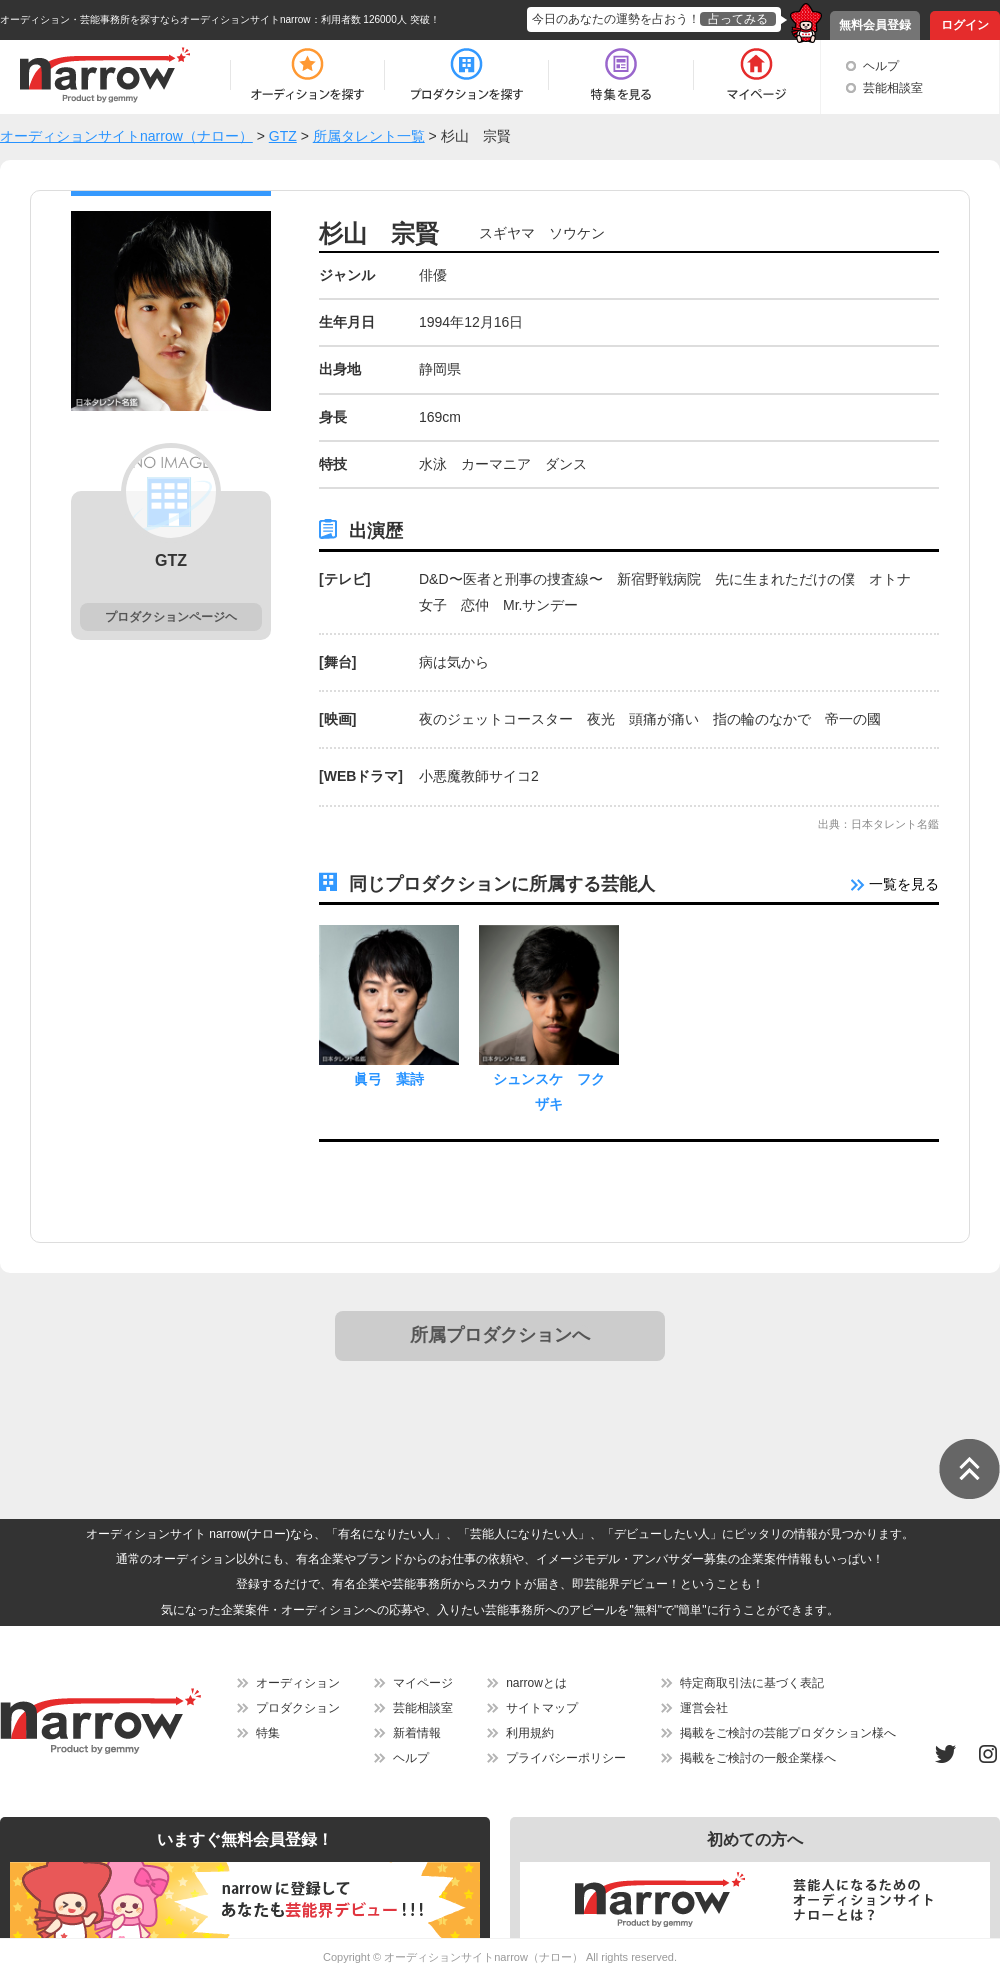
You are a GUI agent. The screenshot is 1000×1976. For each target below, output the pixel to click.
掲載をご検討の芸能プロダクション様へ (788, 1733)
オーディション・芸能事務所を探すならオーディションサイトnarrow (155, 19)
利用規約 (530, 1733)
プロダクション (298, 1708)
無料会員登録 (875, 25)
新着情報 (417, 1733)
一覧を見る (895, 884)
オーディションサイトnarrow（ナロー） (483, 1957)
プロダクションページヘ (171, 617)
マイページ (423, 1683)
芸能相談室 (893, 88)
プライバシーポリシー (566, 1758)
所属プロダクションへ (500, 1335)
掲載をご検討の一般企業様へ (758, 1758)
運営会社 (704, 1708)
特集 (268, 1733)
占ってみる (738, 19)
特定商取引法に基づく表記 (752, 1683)
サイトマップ (542, 1708)
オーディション (298, 1683)
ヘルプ (881, 66)
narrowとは (536, 1683)
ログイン (965, 25)
